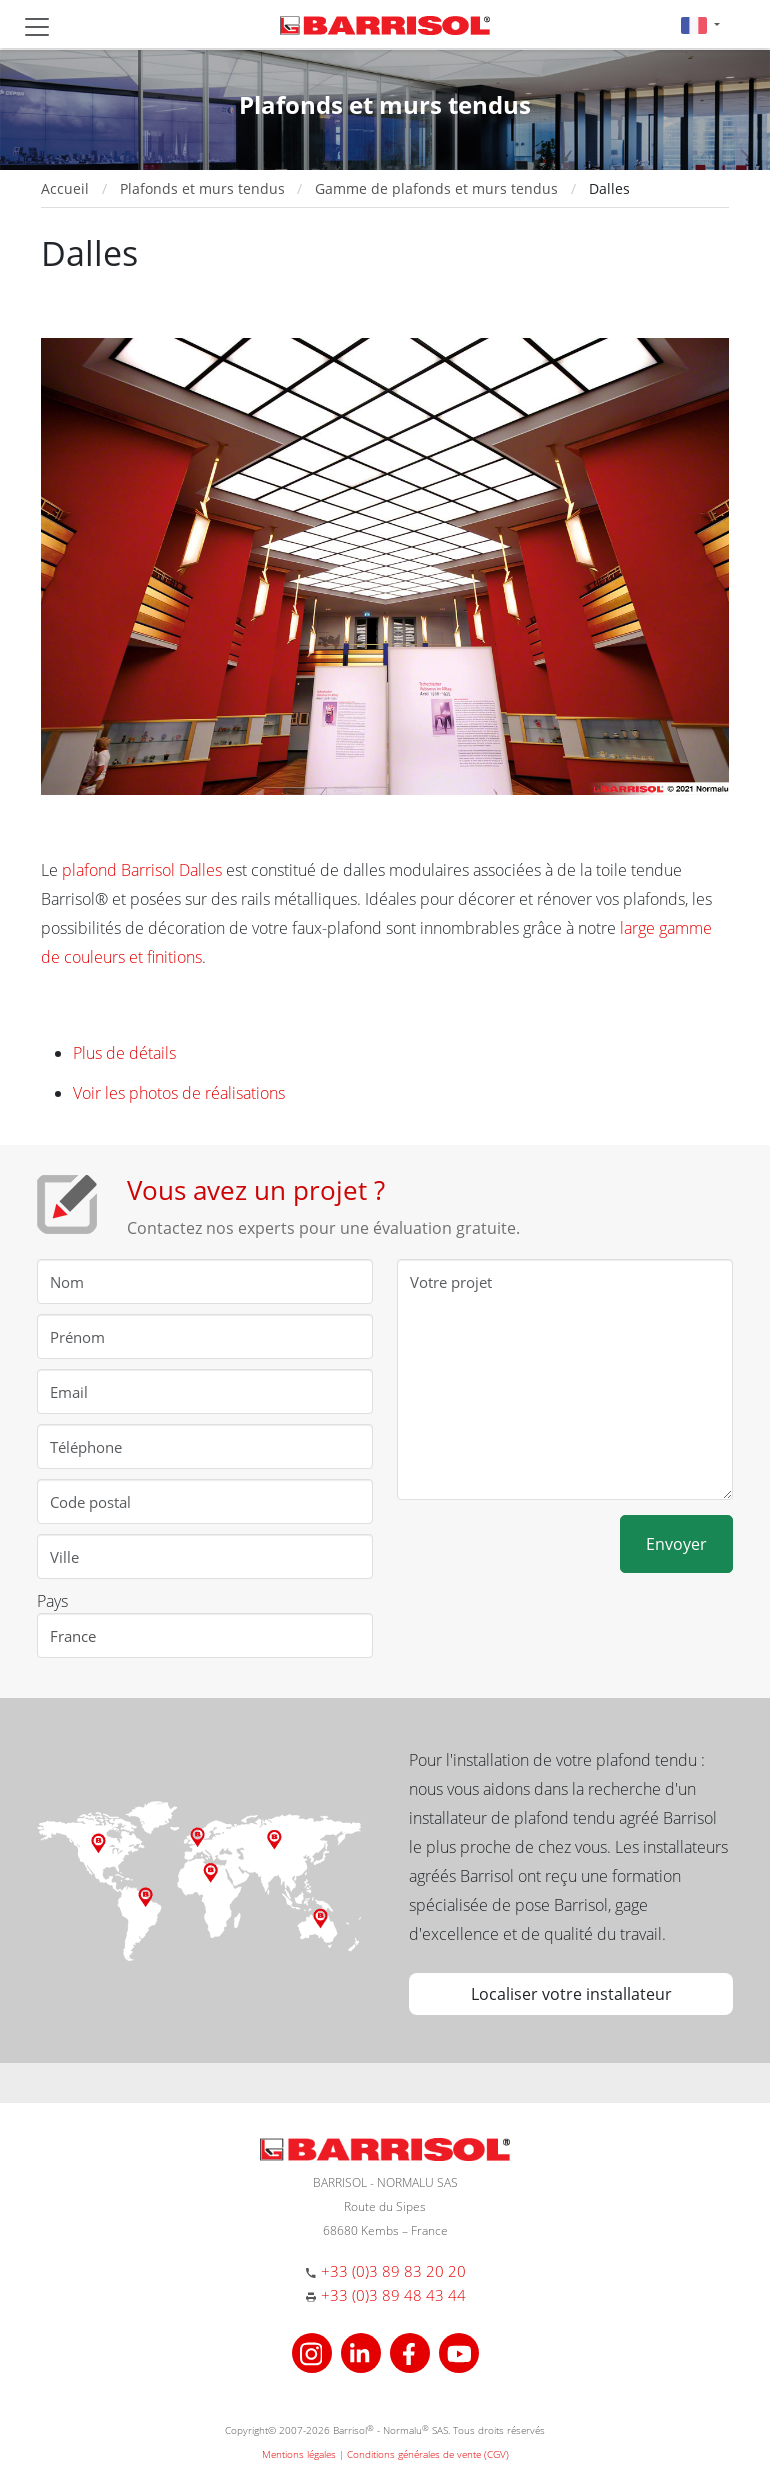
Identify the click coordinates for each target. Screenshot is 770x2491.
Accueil (65, 188)
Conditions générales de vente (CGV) (428, 2454)
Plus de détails (124, 1053)
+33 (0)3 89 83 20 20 (393, 2271)
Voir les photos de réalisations (179, 1093)
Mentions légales (299, 2454)
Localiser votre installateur (571, 1994)
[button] (700, 24)
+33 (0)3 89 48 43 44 (393, 2295)
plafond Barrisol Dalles (142, 870)
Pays (52, 1601)
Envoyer (676, 1544)
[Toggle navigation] (37, 27)
